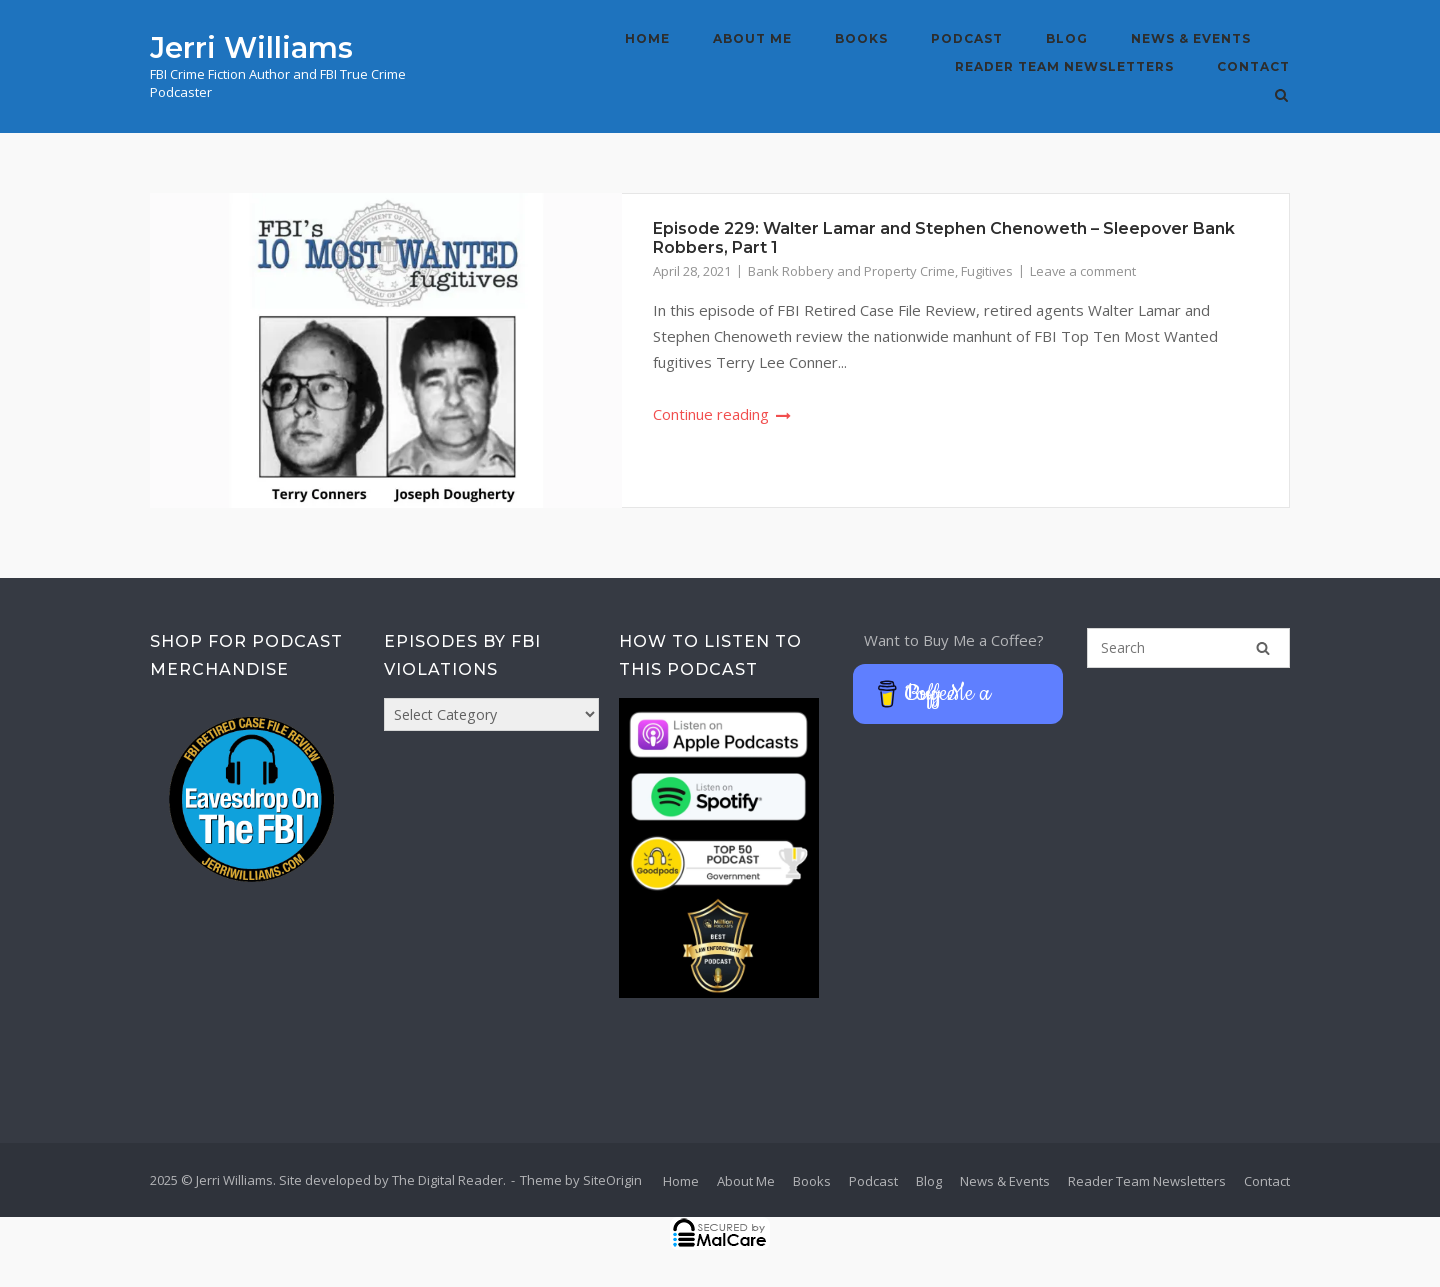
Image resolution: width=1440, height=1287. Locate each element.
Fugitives (987, 271)
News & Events (1191, 38)
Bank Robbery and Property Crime (851, 271)
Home (647, 38)
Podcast (967, 38)
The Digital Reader (447, 1180)
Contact (1253, 66)
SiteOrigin (612, 1180)
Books (861, 38)
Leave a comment (1083, 271)
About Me (752, 38)
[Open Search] (1281, 97)
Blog (1067, 38)
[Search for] (1188, 648)
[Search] (1263, 648)
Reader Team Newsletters (1064, 66)
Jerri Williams (251, 47)
